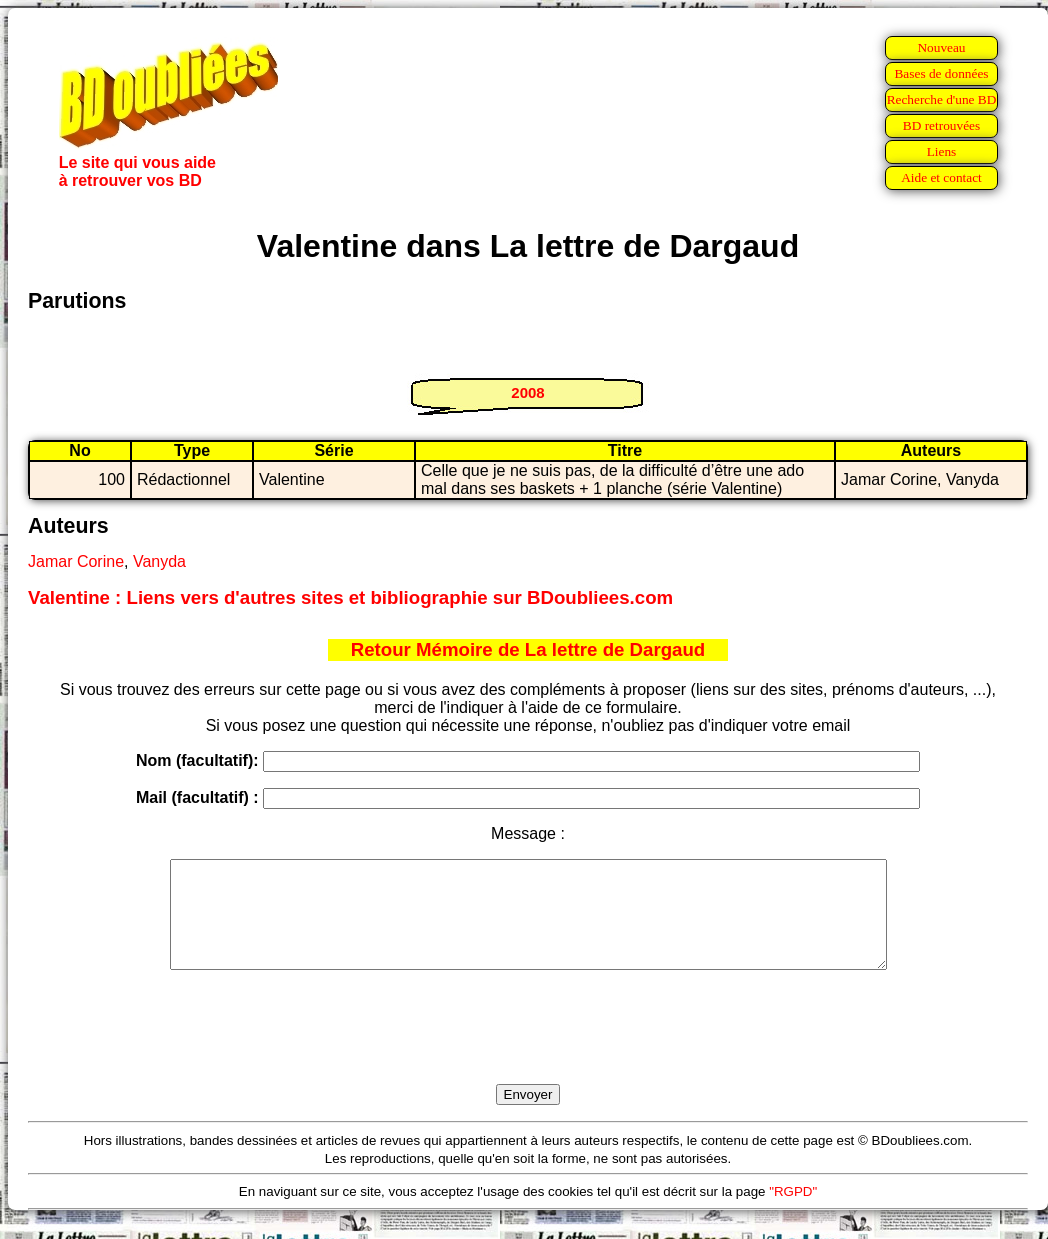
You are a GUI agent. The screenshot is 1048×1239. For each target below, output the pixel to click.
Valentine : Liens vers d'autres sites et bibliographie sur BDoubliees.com (350, 597)
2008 (527, 392)
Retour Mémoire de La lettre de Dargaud (528, 649)
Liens (942, 151)
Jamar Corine (76, 561)
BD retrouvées (941, 125)
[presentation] (528, 1050)
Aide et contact (941, 177)
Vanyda (159, 561)
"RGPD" (793, 1212)
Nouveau (941, 47)
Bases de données (941, 73)
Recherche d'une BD (942, 99)
